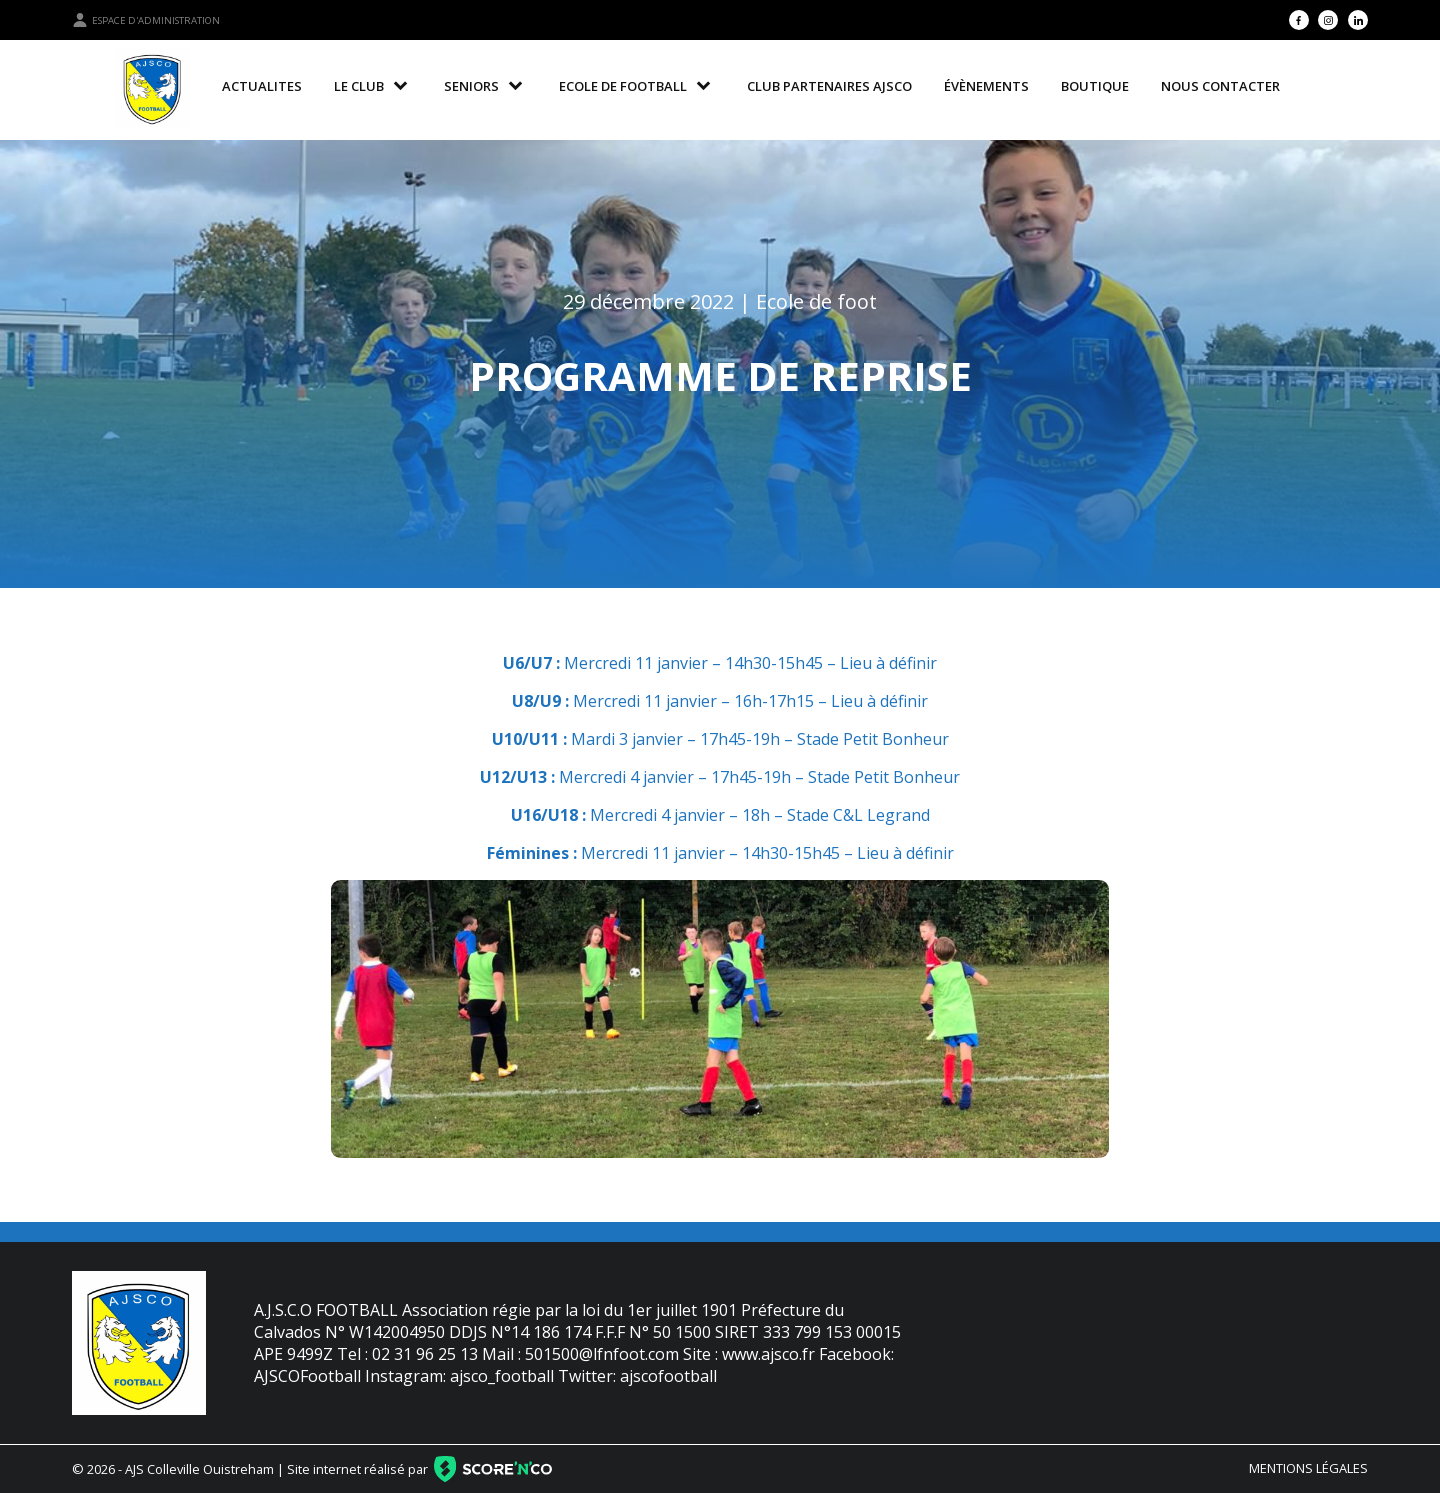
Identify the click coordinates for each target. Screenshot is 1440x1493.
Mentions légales (1308, 1468)
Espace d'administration (146, 20)
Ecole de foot (816, 301)
